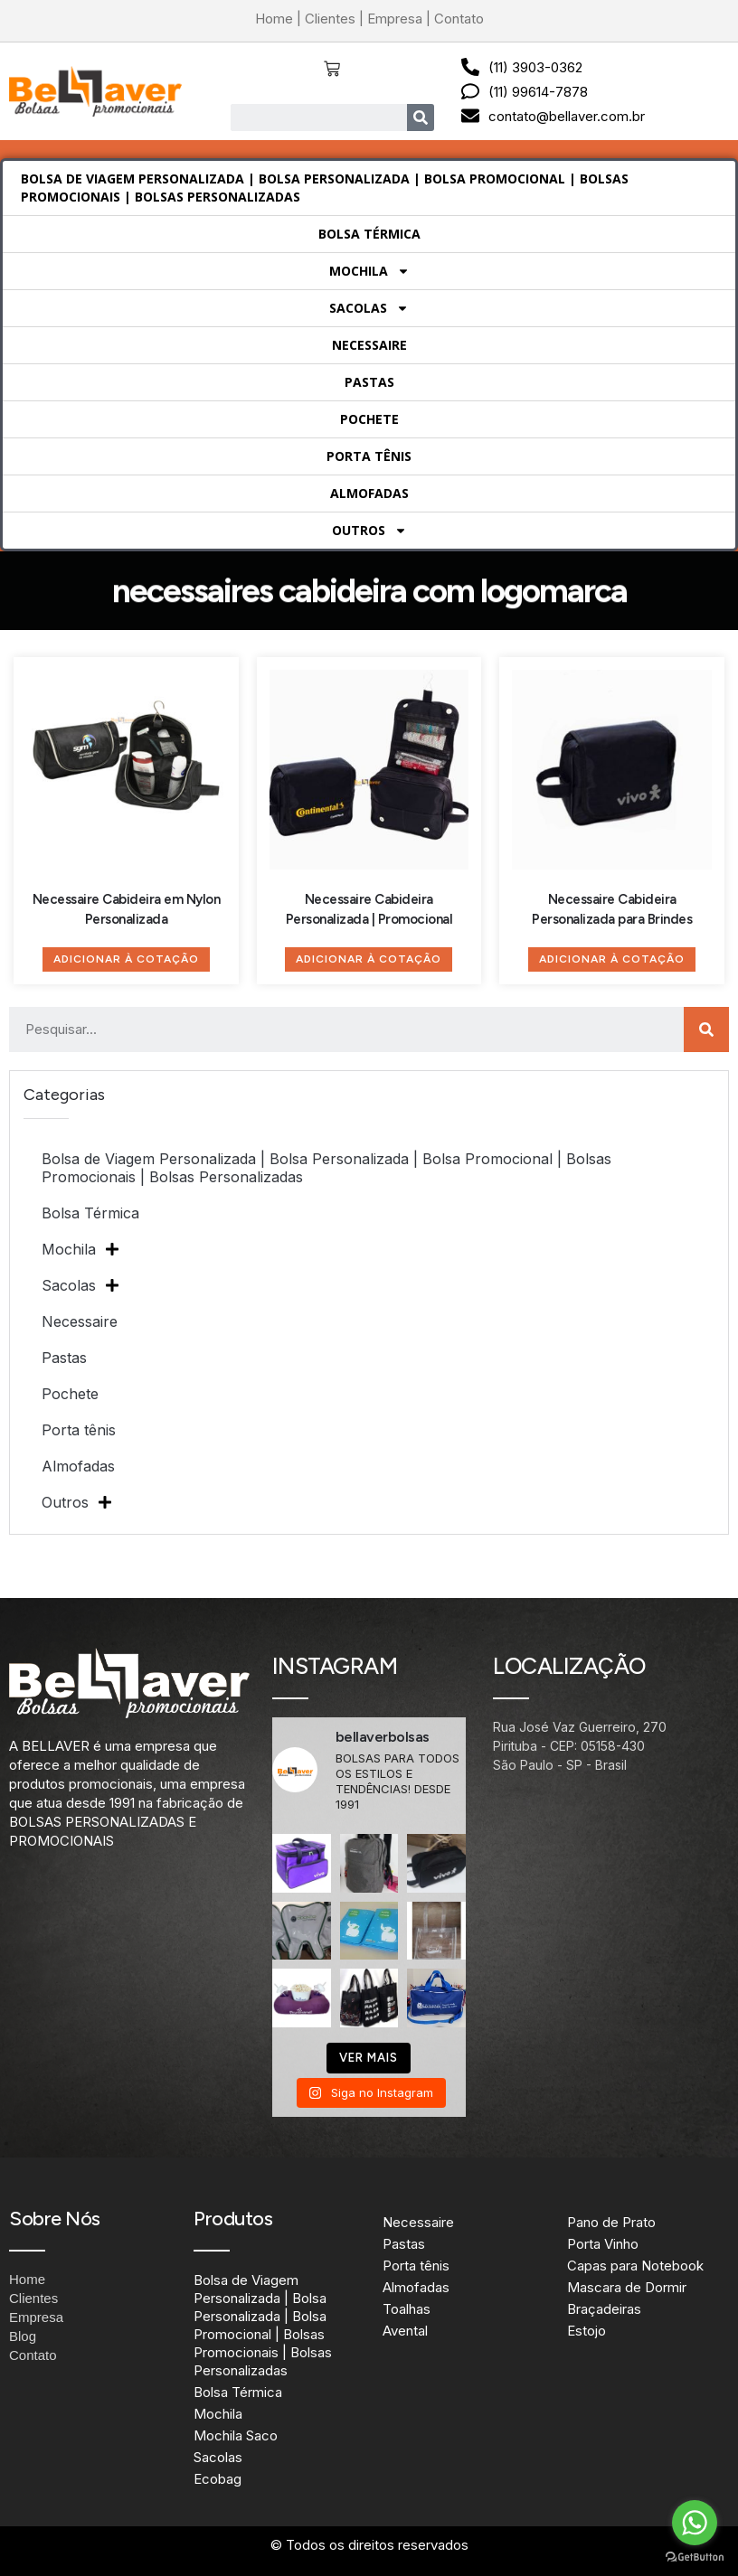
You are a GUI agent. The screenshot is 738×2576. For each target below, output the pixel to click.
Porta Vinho (603, 2243)
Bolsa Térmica (369, 233)
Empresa (394, 18)
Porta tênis (369, 456)
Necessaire (369, 344)
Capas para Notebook (635, 2265)
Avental (405, 2330)
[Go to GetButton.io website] (695, 2557)
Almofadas (369, 493)
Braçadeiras (604, 2308)
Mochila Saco (236, 2435)
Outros (369, 530)
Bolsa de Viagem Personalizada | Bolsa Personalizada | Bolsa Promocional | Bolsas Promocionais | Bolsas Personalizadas (325, 187)
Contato (459, 18)
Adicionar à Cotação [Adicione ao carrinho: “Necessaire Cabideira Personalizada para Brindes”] (612, 959)
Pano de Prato (611, 2222)
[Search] (420, 117)
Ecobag (217, 2478)
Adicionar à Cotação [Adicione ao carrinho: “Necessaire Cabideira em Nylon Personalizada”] (126, 959)
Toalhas (406, 2308)
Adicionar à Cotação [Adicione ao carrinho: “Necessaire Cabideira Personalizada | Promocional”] (368, 959)
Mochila (369, 271)
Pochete (369, 419)
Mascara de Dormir (626, 2287)
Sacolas (369, 308)
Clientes (330, 18)
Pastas (369, 381)
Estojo (586, 2330)
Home (274, 18)
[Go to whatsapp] (694, 2522)
